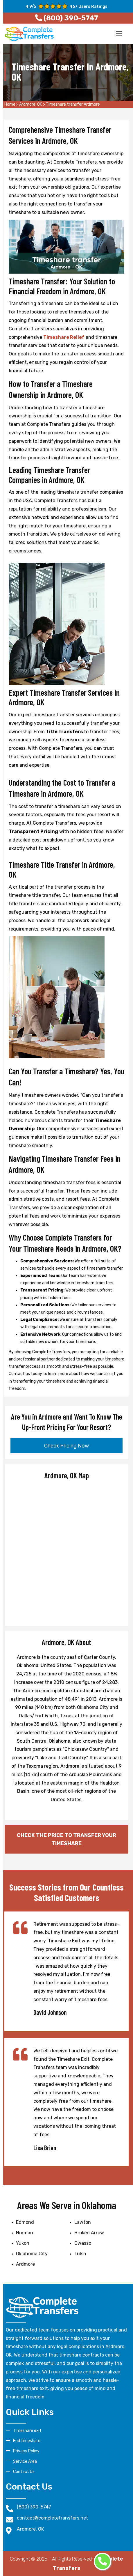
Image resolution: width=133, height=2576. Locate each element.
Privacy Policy (26, 2451)
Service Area (25, 2461)
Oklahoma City (32, 2253)
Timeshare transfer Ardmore (73, 104)
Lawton (82, 2222)
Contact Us (24, 2471)
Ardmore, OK (30, 104)
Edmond (25, 2222)
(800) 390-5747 (34, 2507)
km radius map (66, 1552)
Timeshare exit (27, 2430)
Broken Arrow (89, 2232)
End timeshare (26, 2440)
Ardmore (25, 2264)
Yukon (22, 2243)
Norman (24, 2232)
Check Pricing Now (66, 1446)
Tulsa (80, 2253)
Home (9, 104)
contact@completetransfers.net (52, 2518)
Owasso (82, 2243)
